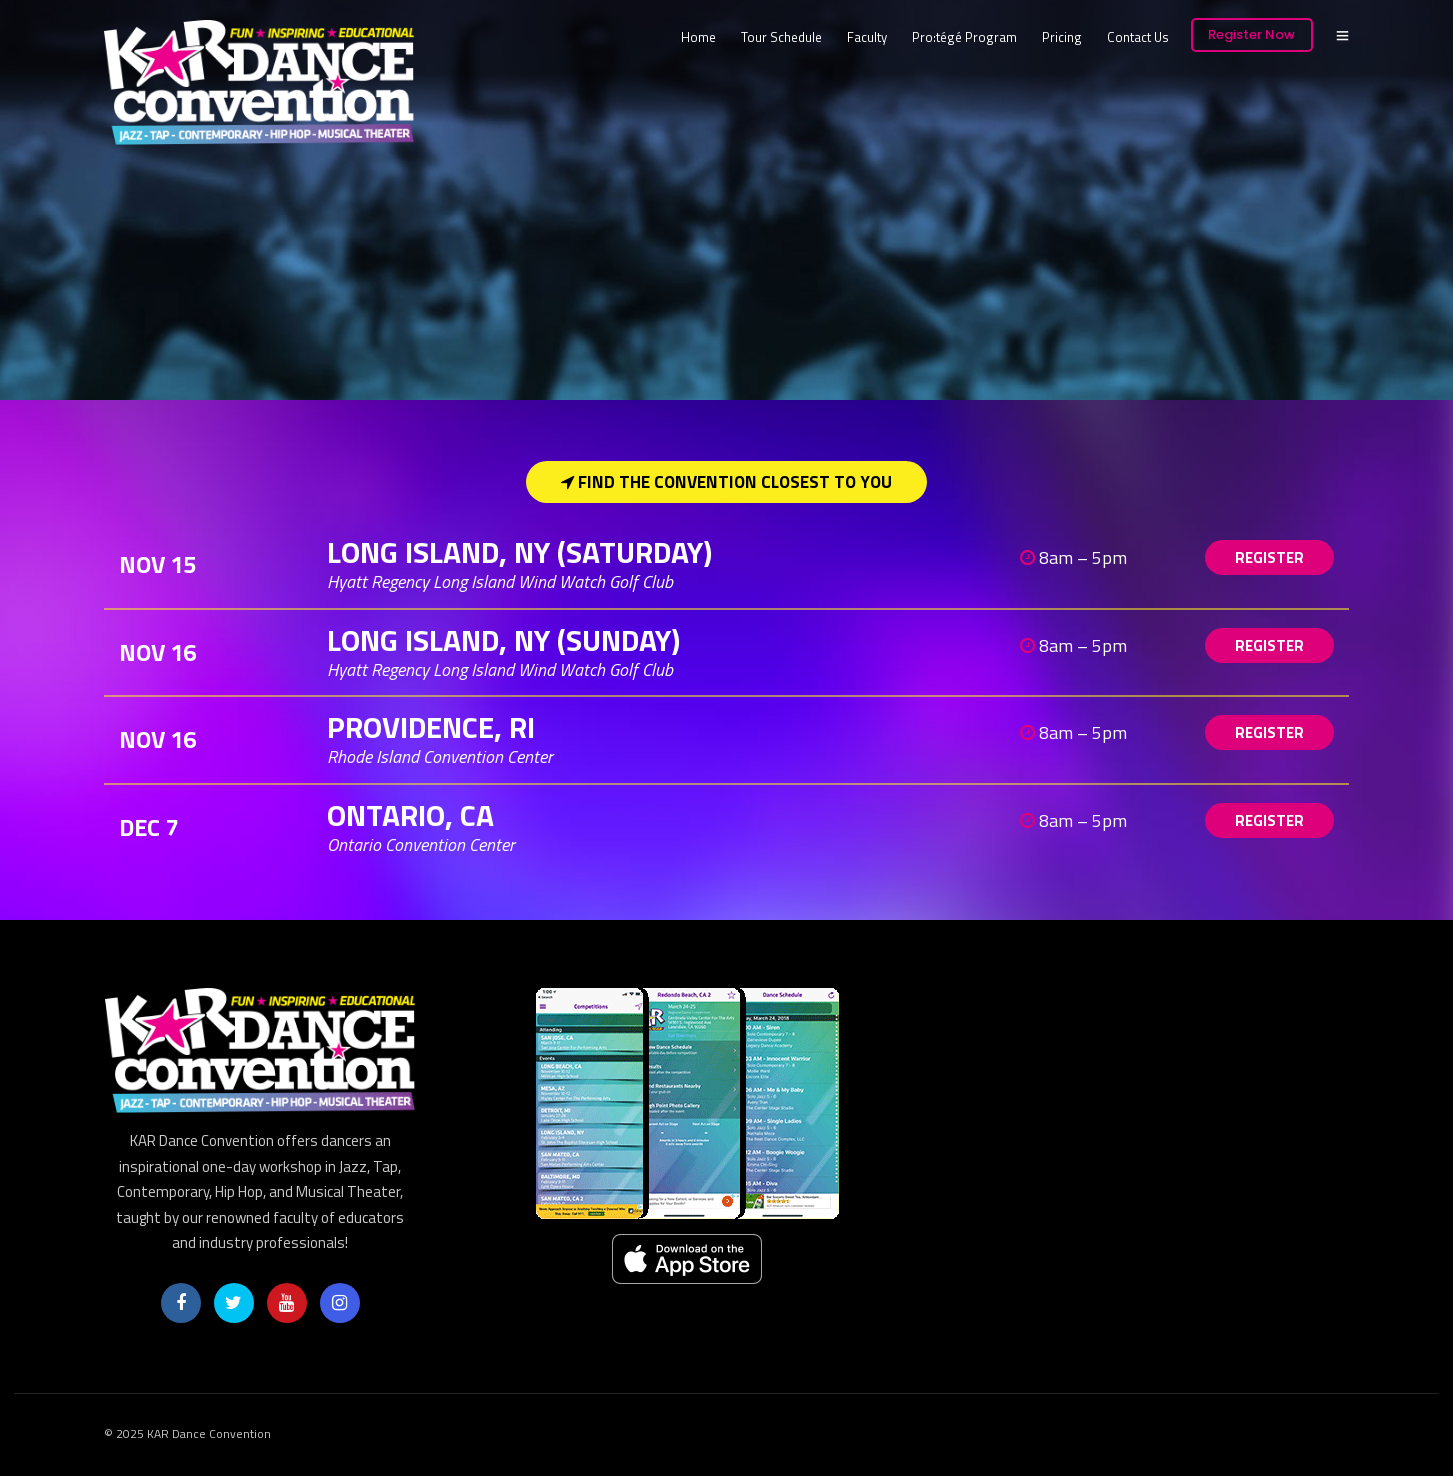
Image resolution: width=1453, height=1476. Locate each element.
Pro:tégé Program (964, 37)
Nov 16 (157, 652)
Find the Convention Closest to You (726, 482)
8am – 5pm (1073, 557)
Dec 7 (148, 827)
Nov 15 (157, 564)
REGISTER (1269, 557)
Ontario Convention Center (421, 844)
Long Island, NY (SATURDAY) (523, 552)
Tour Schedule (781, 37)
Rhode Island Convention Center (440, 756)
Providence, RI (434, 727)
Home (698, 37)
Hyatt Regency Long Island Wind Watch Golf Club (500, 581)
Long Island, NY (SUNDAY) (507, 640)
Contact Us (1138, 37)
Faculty (867, 37)
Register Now (1251, 34)
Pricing (1062, 37)
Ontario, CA (414, 815)
